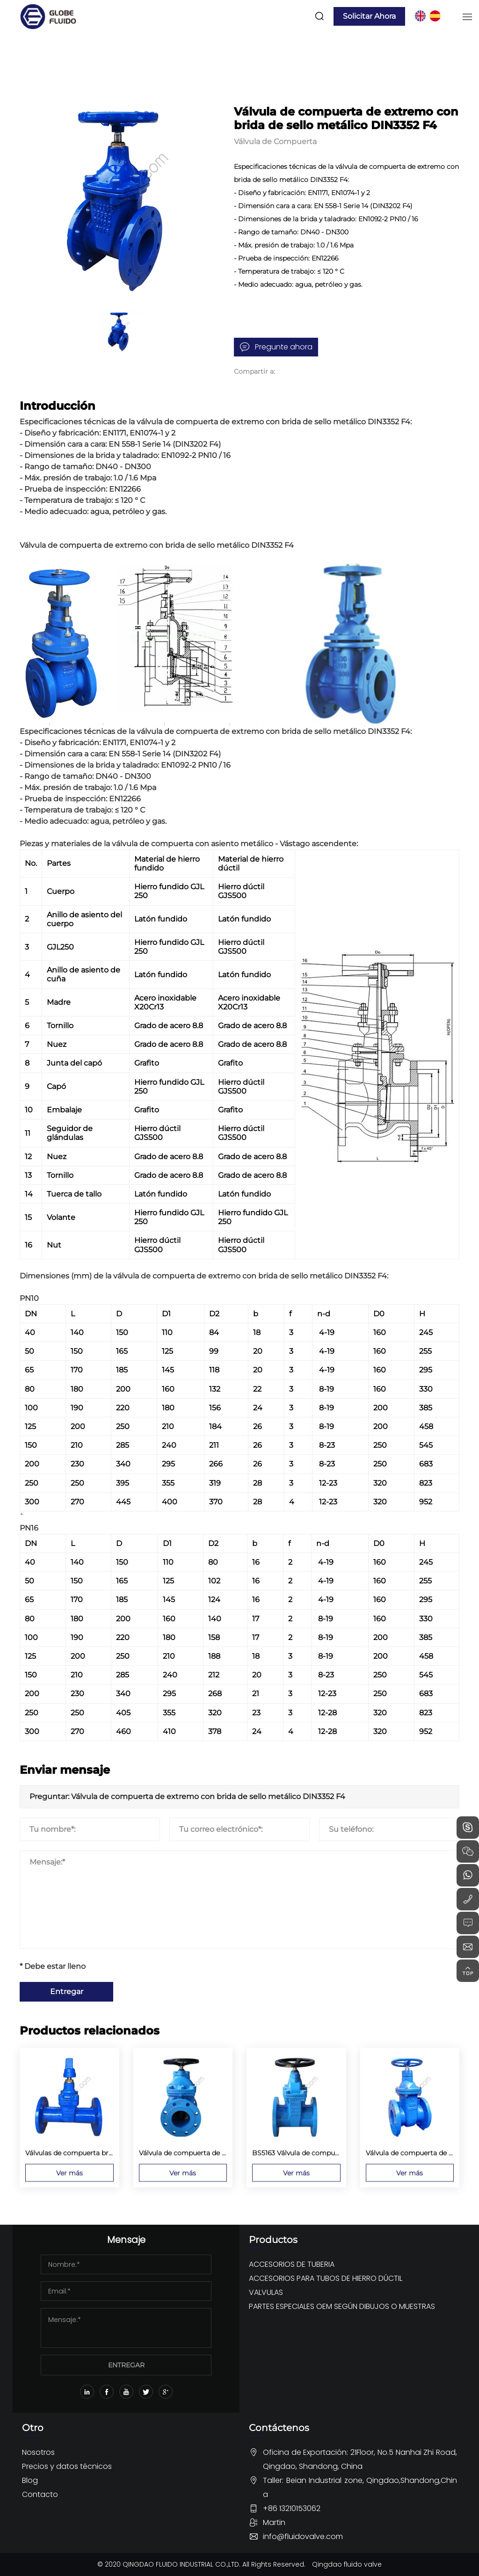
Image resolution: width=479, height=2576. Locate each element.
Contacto (40, 2494)
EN (420, 16)
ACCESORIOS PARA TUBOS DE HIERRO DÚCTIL (325, 2278)
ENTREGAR (126, 2365)
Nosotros (38, 2452)
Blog (30, 2480)
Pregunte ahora (283, 346)
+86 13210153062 (291, 2508)
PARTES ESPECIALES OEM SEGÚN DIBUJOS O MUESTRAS (342, 2306)
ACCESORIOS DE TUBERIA (291, 2264)
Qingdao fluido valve (347, 2564)
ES (435, 16)
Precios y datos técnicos (67, 2466)
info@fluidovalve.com (303, 2536)
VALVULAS (266, 2292)
